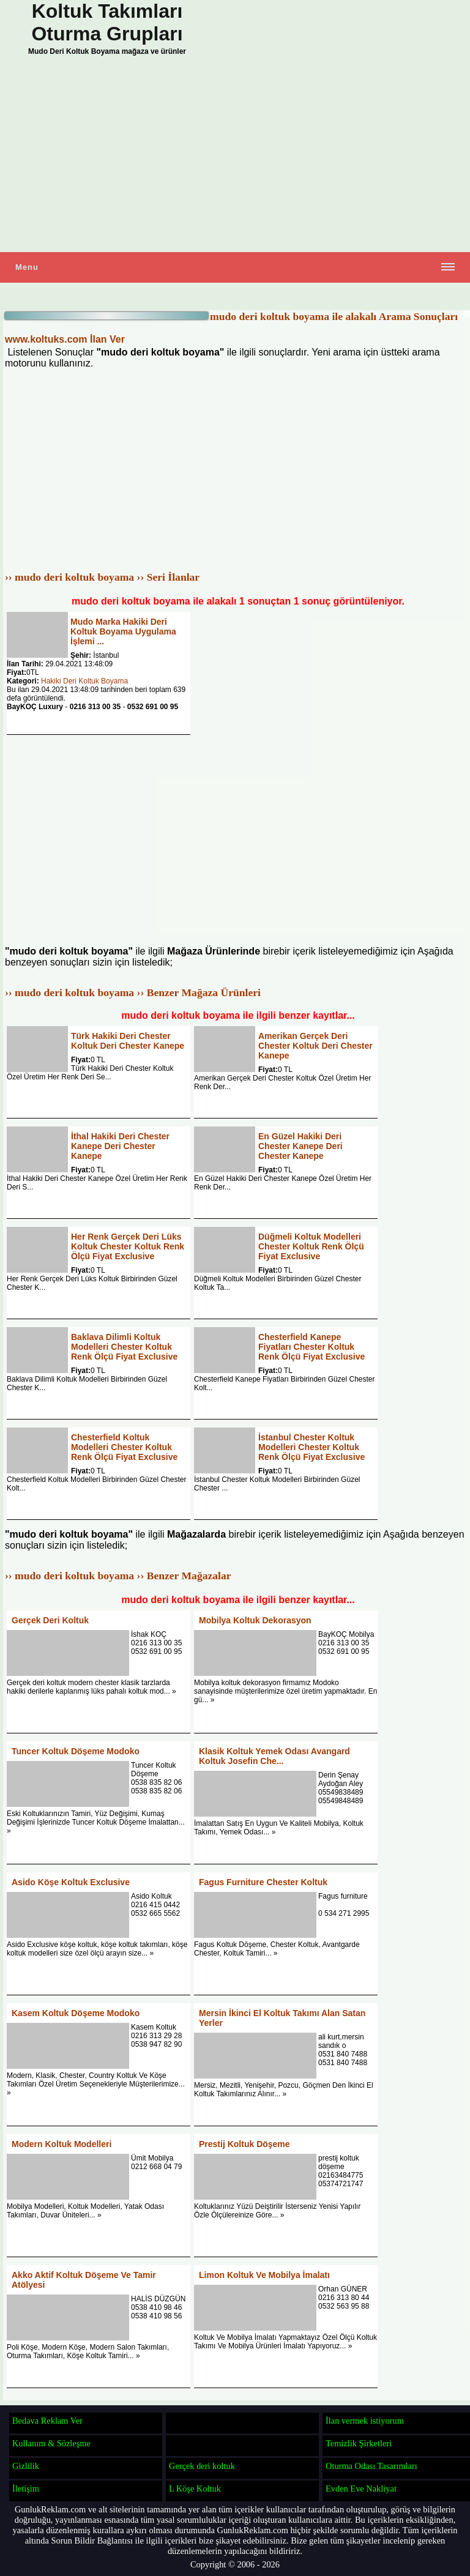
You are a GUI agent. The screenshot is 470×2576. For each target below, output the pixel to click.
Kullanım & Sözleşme (51, 2443)
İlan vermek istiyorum (365, 2420)
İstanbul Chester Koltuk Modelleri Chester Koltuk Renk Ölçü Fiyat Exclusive (311, 1447)
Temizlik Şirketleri (359, 2443)
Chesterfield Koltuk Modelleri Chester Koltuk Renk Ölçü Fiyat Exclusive (124, 1447)
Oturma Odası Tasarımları (371, 2466)
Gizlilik (25, 2466)
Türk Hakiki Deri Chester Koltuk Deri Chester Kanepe (127, 1041)
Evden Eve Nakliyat (361, 2488)
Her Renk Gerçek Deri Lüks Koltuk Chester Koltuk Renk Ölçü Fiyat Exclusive (127, 1246)
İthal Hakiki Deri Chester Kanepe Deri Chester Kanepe (120, 1146)
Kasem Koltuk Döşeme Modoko (76, 2013)
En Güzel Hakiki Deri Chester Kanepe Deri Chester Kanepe (300, 1146)
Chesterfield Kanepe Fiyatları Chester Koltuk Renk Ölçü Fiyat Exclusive (311, 1346)
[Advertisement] (235, 157)
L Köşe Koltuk (195, 2488)
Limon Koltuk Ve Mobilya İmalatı (264, 2275)
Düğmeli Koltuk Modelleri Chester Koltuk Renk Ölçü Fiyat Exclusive (311, 1246)
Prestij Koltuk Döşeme (244, 2144)
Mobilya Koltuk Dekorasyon (255, 1620)
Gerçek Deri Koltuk (50, 1620)
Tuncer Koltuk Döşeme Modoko (76, 1751)
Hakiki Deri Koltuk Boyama (84, 681)
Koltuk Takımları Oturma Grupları (106, 22)
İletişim (25, 2488)
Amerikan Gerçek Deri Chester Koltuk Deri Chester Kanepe (315, 1045)
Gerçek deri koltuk (202, 2466)
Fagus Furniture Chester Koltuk (263, 1882)
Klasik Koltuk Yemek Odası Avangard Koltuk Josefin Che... (274, 1756)
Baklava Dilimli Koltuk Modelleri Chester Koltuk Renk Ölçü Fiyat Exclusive (124, 1346)
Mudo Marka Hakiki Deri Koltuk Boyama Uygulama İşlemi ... (123, 631)
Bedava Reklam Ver (47, 2420)
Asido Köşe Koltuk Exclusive (71, 1882)
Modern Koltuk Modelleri (61, 2144)
